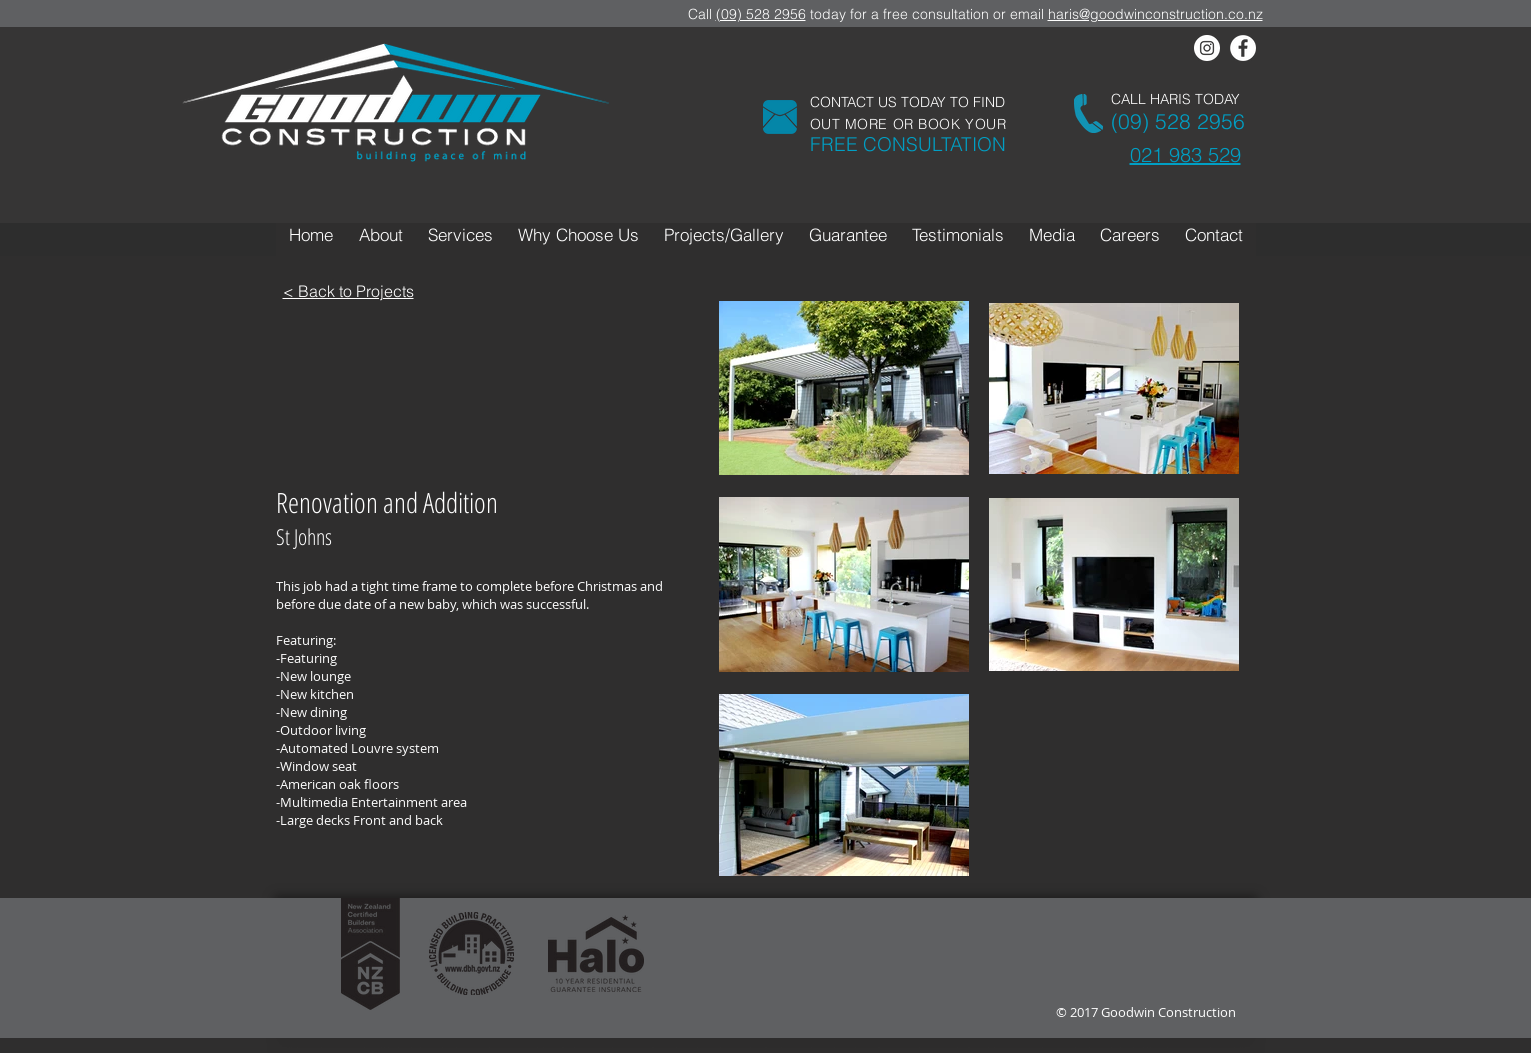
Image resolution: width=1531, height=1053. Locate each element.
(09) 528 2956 (761, 14)
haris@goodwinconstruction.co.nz (1155, 14)
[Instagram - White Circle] (1207, 48)
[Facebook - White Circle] (1243, 48)
